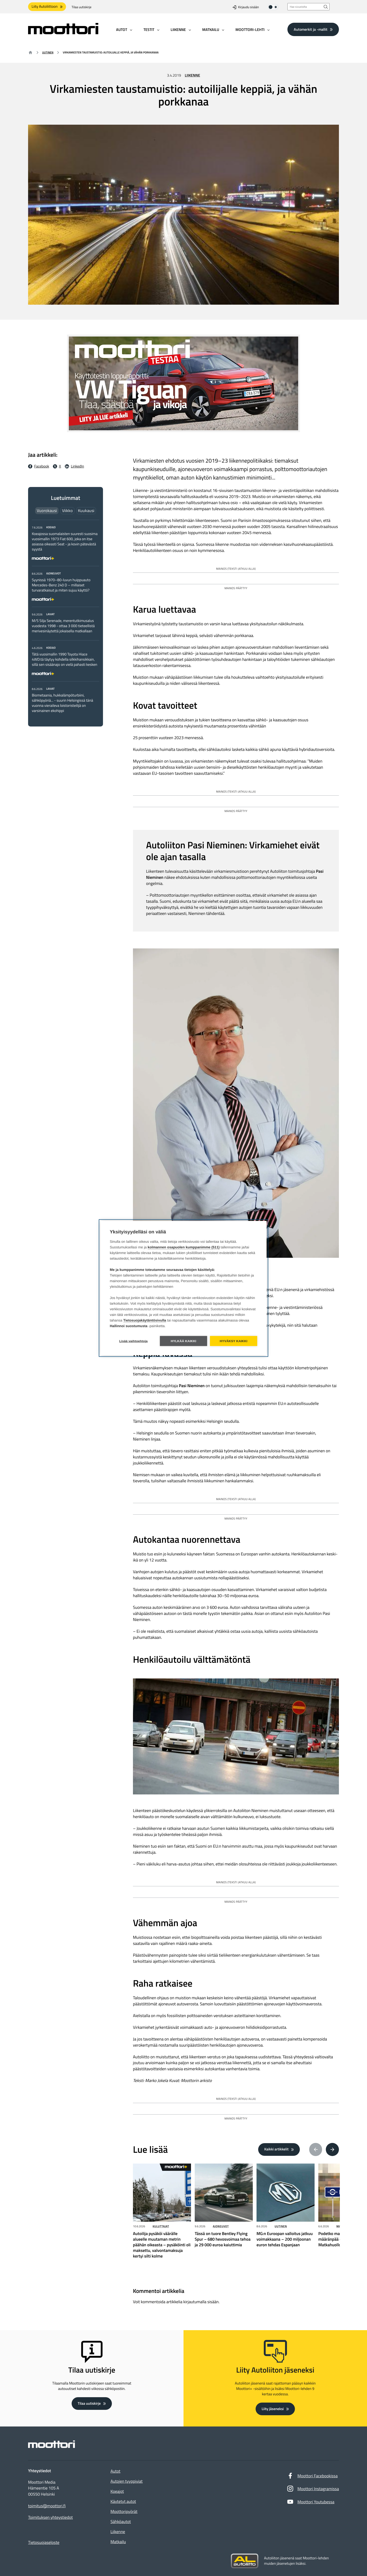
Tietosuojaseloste (43, 2542)
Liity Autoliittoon (45, 6)
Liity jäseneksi (272, 2408)
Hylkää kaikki (183, 1341)
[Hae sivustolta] (326, 6)
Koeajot (117, 2491)
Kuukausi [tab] (86, 510)
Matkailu (118, 2542)
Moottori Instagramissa (313, 2489)
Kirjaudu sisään (245, 7)
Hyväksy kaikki (234, 1341)
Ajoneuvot (221, 2226)
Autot (115, 2471)
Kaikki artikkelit (276, 2149)
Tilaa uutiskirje (82, 7)
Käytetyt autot (123, 2501)
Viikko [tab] (67, 510)
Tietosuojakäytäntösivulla (144, 1321)
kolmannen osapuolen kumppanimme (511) (184, 1248)
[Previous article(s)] (315, 2149)
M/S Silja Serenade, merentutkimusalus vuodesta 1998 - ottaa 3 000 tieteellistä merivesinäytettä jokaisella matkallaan (63, 626)
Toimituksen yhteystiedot (50, 2518)
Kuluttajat (161, 2226)
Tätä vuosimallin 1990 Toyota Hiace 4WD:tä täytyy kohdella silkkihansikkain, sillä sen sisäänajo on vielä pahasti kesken (64, 659)
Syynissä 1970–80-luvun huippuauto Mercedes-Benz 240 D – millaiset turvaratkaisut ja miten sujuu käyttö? (61, 585)
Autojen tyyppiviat (126, 2481)
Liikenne (192, 75)
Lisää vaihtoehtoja (133, 1341)
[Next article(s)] (332, 2149)
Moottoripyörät (123, 2511)
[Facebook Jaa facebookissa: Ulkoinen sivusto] (38, 466)
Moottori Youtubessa (310, 2503)
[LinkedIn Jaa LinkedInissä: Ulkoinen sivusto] (74, 466)
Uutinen (47, 52)
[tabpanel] (65, 619)
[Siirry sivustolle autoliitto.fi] (244, 2561)
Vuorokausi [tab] (47, 510)
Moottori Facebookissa (312, 2477)
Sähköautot (120, 2521)
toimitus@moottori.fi (47, 2506)
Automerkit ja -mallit (310, 29)
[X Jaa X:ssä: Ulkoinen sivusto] (57, 466)
